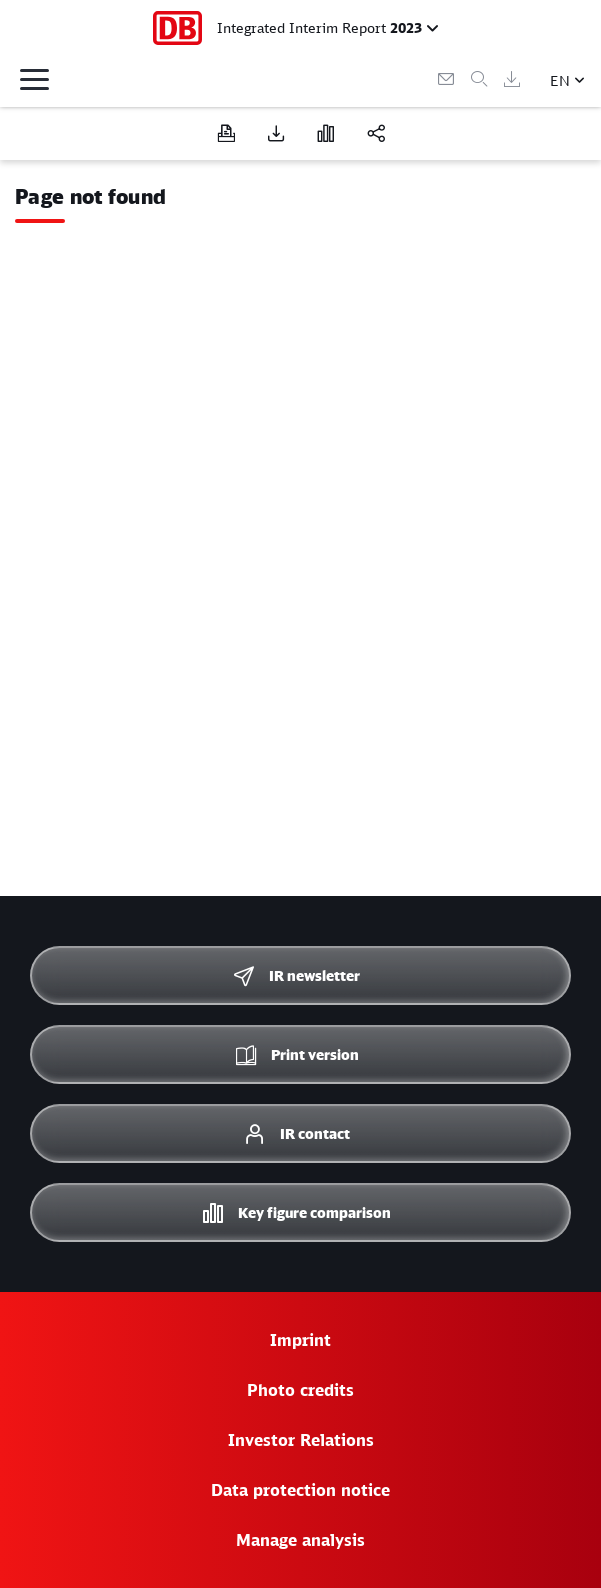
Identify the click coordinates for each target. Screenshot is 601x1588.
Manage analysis (300, 1540)
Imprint (300, 1340)
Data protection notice (300, 1490)
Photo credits (300, 1390)
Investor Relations (301, 1440)
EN (560, 80)
